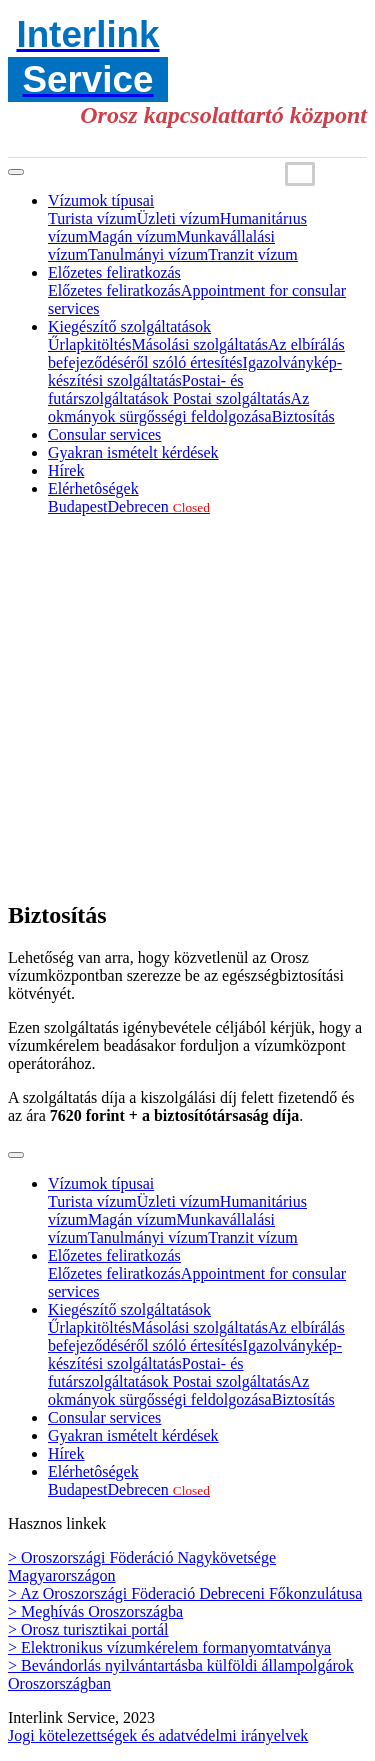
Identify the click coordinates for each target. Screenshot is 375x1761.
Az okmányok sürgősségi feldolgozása (178, 407)
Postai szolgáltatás (232, 398)
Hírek (66, 470)
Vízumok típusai (101, 200)
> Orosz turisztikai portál (88, 1629)
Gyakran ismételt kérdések (133, 452)
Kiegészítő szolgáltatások (129, 326)
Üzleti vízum (178, 218)
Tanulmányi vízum (148, 254)
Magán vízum (132, 236)
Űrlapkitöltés (90, 344)
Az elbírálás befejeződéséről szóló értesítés (196, 353)
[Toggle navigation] (16, 172)
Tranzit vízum (253, 254)
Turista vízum (92, 218)
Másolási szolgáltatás (200, 344)
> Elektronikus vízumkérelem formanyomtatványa (169, 1647)
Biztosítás (303, 416)
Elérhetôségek (93, 488)
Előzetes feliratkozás (114, 272)
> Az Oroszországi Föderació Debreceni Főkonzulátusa (185, 1593)
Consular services (104, 434)
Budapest (78, 506)
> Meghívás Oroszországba (95, 1611)
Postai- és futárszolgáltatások (146, 389)
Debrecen (159, 506)
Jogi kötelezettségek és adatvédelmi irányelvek (158, 1735)
